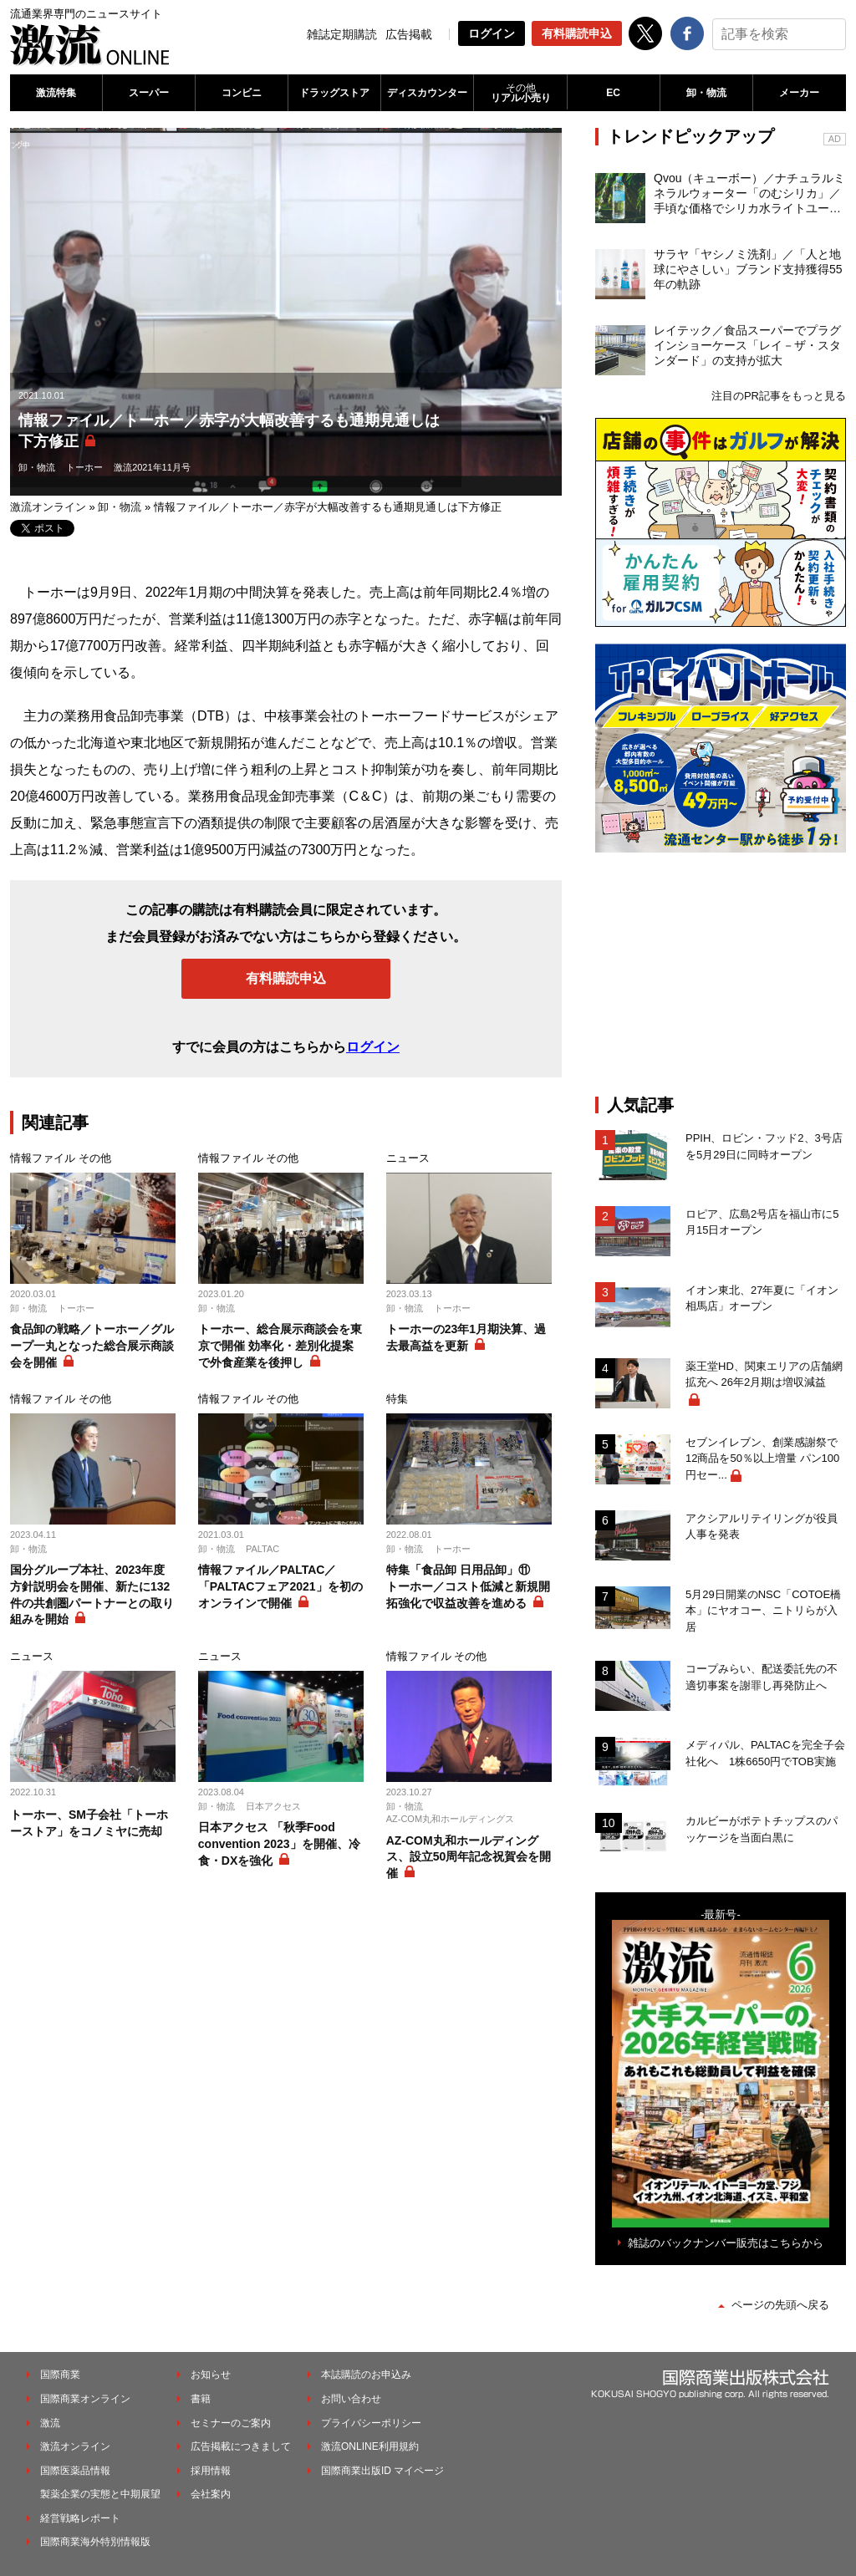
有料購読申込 (577, 33)
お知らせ (211, 2375)
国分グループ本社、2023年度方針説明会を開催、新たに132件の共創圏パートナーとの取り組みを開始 (92, 1594)
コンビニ (242, 93)
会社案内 (211, 2494)
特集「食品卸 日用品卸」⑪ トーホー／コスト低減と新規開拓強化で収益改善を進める (468, 1586)
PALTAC (262, 1549)
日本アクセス (273, 1806)
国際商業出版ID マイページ (382, 2471)
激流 (50, 2423)
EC (613, 93)
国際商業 (60, 2375)
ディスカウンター (427, 93)
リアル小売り (520, 93)
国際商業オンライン (85, 2399)
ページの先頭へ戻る (780, 2304)
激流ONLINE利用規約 (370, 2446)
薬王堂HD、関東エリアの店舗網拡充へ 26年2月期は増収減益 (764, 1374)
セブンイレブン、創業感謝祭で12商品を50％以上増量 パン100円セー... (762, 1458)
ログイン (491, 33)
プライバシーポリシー (371, 2423)
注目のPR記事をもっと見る (778, 395)
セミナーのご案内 (231, 2423)
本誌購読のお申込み (366, 2375)
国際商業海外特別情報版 (95, 2542)
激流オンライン (48, 507)
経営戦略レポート (80, 2518)
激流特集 (56, 93)
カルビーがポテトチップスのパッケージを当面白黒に (761, 1829)
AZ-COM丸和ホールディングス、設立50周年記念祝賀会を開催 (469, 1857)
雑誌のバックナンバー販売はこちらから (725, 2242)
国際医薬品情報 (75, 2471)
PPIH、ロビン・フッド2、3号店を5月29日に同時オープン (764, 1146)
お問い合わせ (351, 2399)
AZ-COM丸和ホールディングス (450, 1819)
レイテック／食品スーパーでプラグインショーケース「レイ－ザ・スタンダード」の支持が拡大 (747, 345)
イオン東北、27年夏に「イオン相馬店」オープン (761, 1298)
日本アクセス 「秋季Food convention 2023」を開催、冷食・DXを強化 (279, 1843)
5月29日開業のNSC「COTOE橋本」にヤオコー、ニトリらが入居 (763, 1610)
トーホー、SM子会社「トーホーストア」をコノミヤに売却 (89, 1823)
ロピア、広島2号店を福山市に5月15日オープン (761, 1222)
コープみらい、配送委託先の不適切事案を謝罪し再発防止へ (761, 1677)
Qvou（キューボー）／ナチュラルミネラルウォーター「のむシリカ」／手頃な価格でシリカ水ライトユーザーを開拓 (749, 193)
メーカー (799, 93)
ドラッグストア (334, 93)
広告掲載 (408, 34)
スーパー (149, 93)
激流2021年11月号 (152, 467)
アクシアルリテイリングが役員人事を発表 (761, 1526)
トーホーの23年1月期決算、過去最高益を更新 (466, 1337)
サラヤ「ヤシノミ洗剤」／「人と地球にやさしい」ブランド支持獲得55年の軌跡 (748, 269)
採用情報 (211, 2471)
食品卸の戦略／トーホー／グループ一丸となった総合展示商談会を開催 (92, 1345)
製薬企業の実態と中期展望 (100, 2494)
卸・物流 (706, 93)
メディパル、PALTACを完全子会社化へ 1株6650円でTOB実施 (765, 1753)
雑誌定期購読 (342, 34)
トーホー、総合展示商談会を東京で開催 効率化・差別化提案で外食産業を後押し (280, 1345)
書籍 (201, 2399)
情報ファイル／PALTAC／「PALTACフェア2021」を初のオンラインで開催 (280, 1586)
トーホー (84, 467)
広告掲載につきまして (241, 2446)
